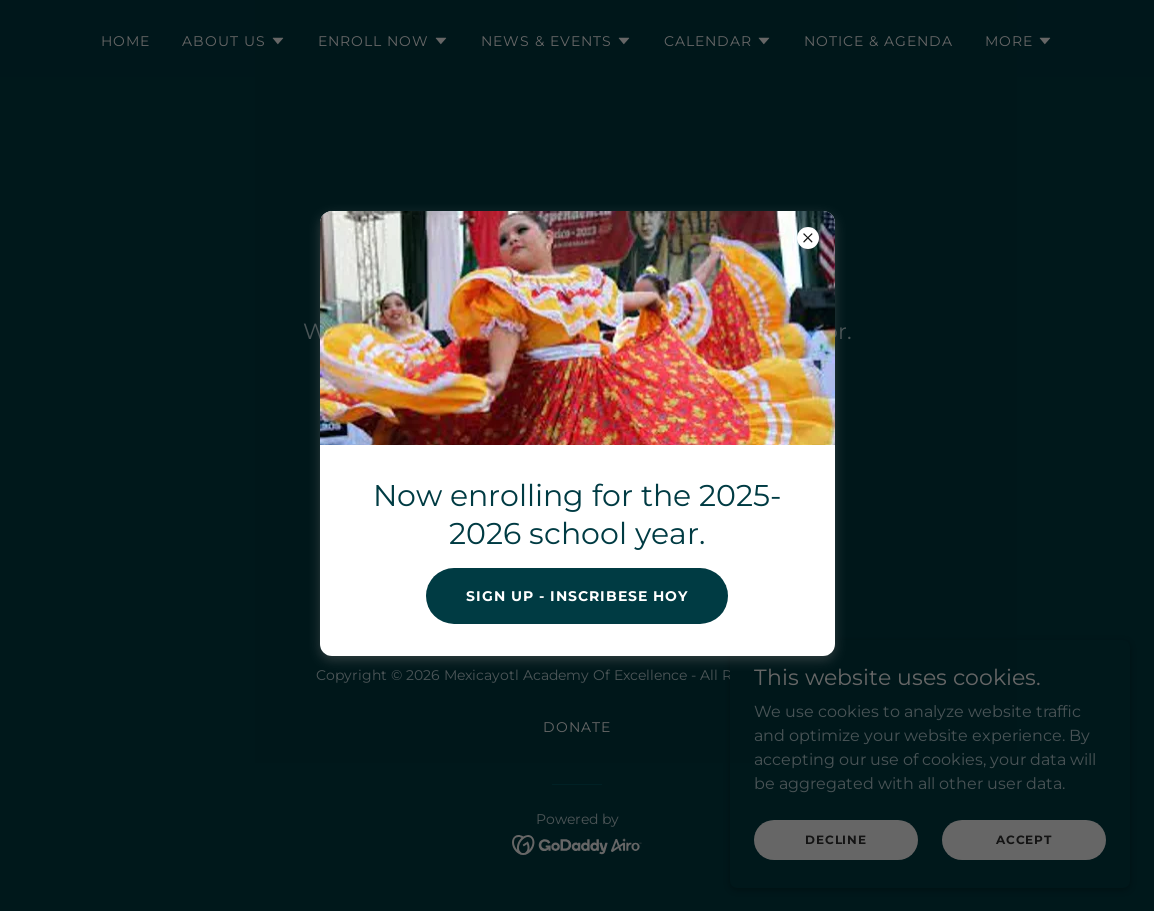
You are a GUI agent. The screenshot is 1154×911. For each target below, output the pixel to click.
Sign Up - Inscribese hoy (577, 596)
